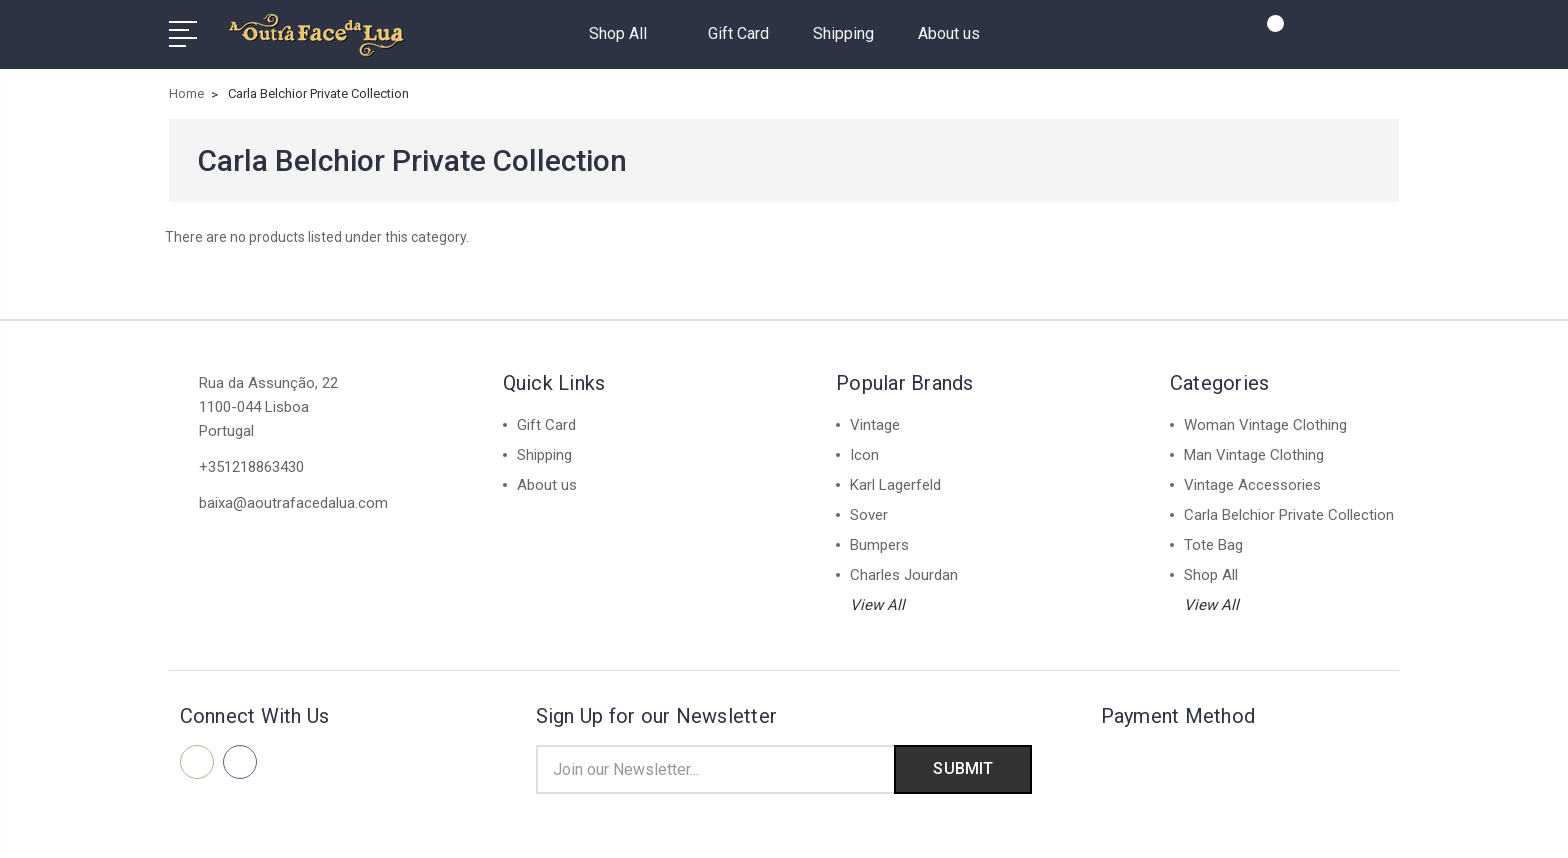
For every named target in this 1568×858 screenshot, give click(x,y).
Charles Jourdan (904, 575)
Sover (869, 515)
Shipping (843, 33)
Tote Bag (1213, 545)
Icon (864, 455)
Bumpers (879, 545)
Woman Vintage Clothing (1265, 425)
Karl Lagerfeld (895, 485)
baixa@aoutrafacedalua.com (293, 503)
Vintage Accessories (1252, 485)
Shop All (626, 33)
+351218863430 (251, 467)
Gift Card (738, 33)
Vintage (875, 425)
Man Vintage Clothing (1254, 455)
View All (877, 605)
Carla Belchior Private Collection (1289, 515)
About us (949, 33)
